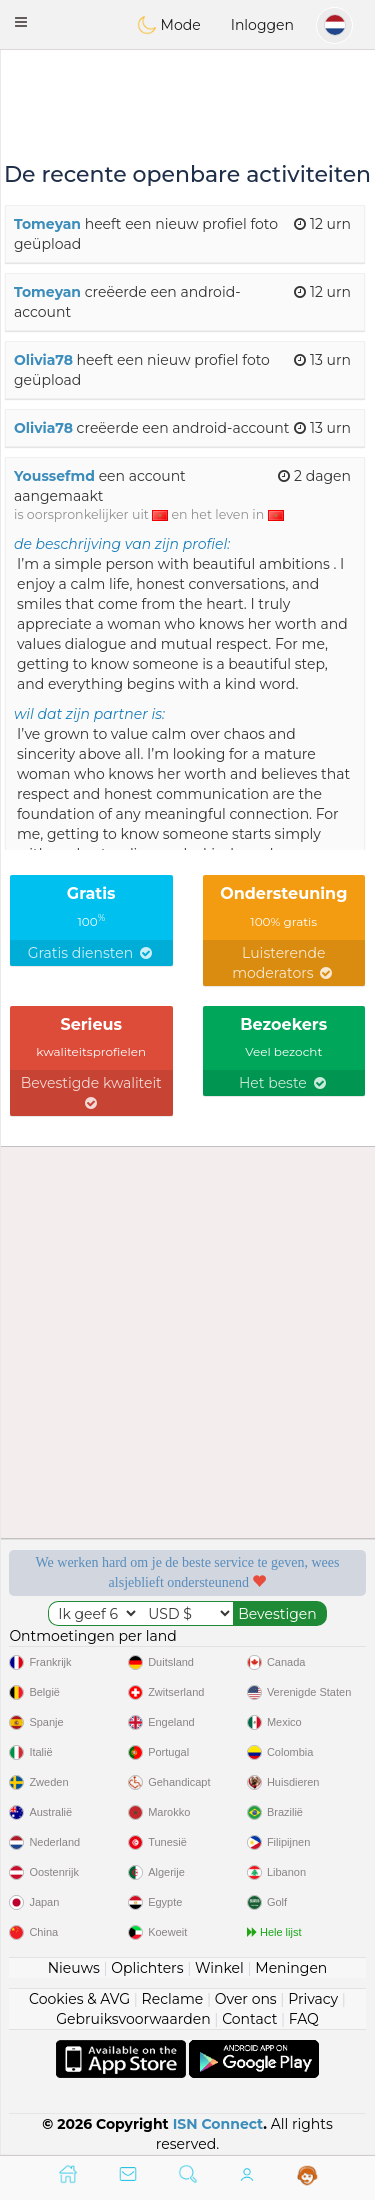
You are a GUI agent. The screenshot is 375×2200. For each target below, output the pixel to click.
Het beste (284, 1083)
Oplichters (147, 1968)
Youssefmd (54, 476)
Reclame (173, 1999)
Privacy (313, 1999)
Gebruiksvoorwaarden (133, 2019)
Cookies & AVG (79, 1999)
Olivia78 (43, 360)
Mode (169, 25)
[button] (21, 22)
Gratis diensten (91, 953)
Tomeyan (47, 224)
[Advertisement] (187, 105)
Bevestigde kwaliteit (91, 1092)
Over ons (246, 1999)
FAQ (304, 2019)
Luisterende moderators (283, 963)
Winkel (219, 1968)
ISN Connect (218, 2124)
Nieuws (74, 1968)
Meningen (291, 1968)
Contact (249, 2019)
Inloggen (262, 25)
